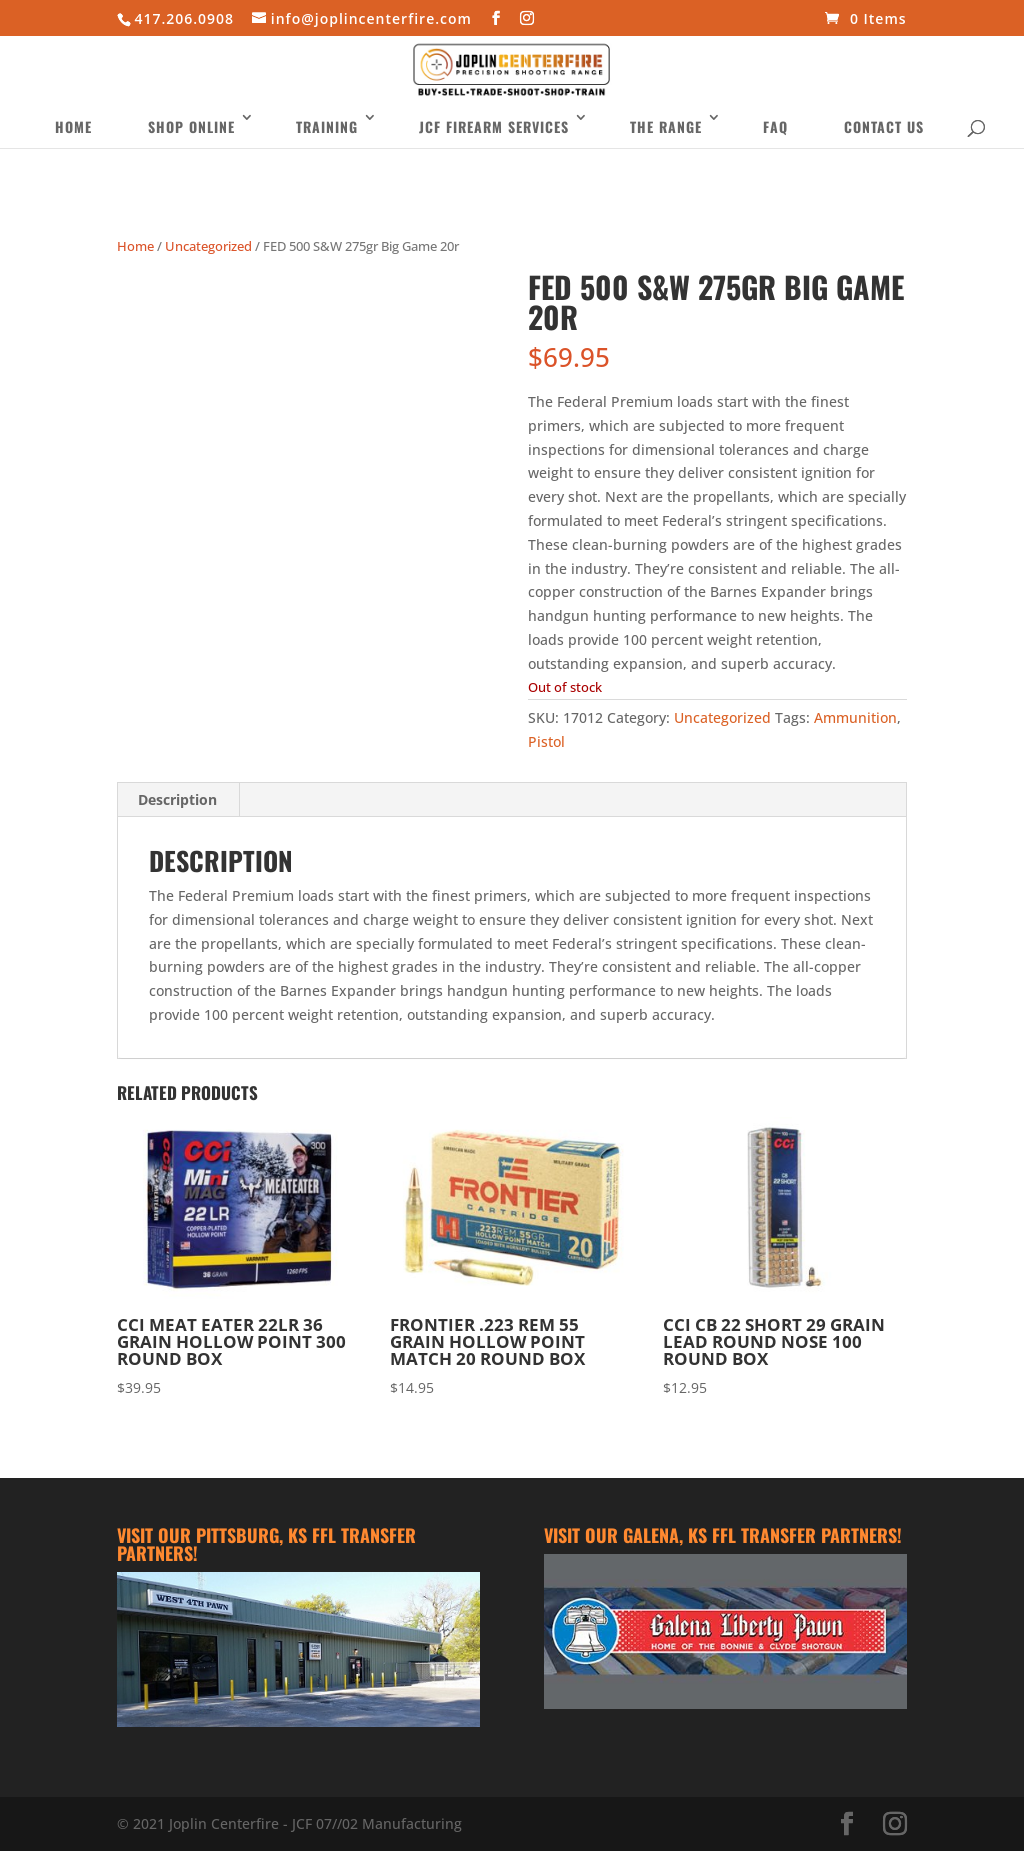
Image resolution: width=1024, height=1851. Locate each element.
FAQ (775, 141)
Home (73, 141)
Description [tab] (177, 799)
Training (327, 141)
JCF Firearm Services (494, 141)
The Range (666, 141)
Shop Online (191, 141)
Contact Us (884, 141)
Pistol (546, 741)
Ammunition (855, 717)
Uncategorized (208, 246)
